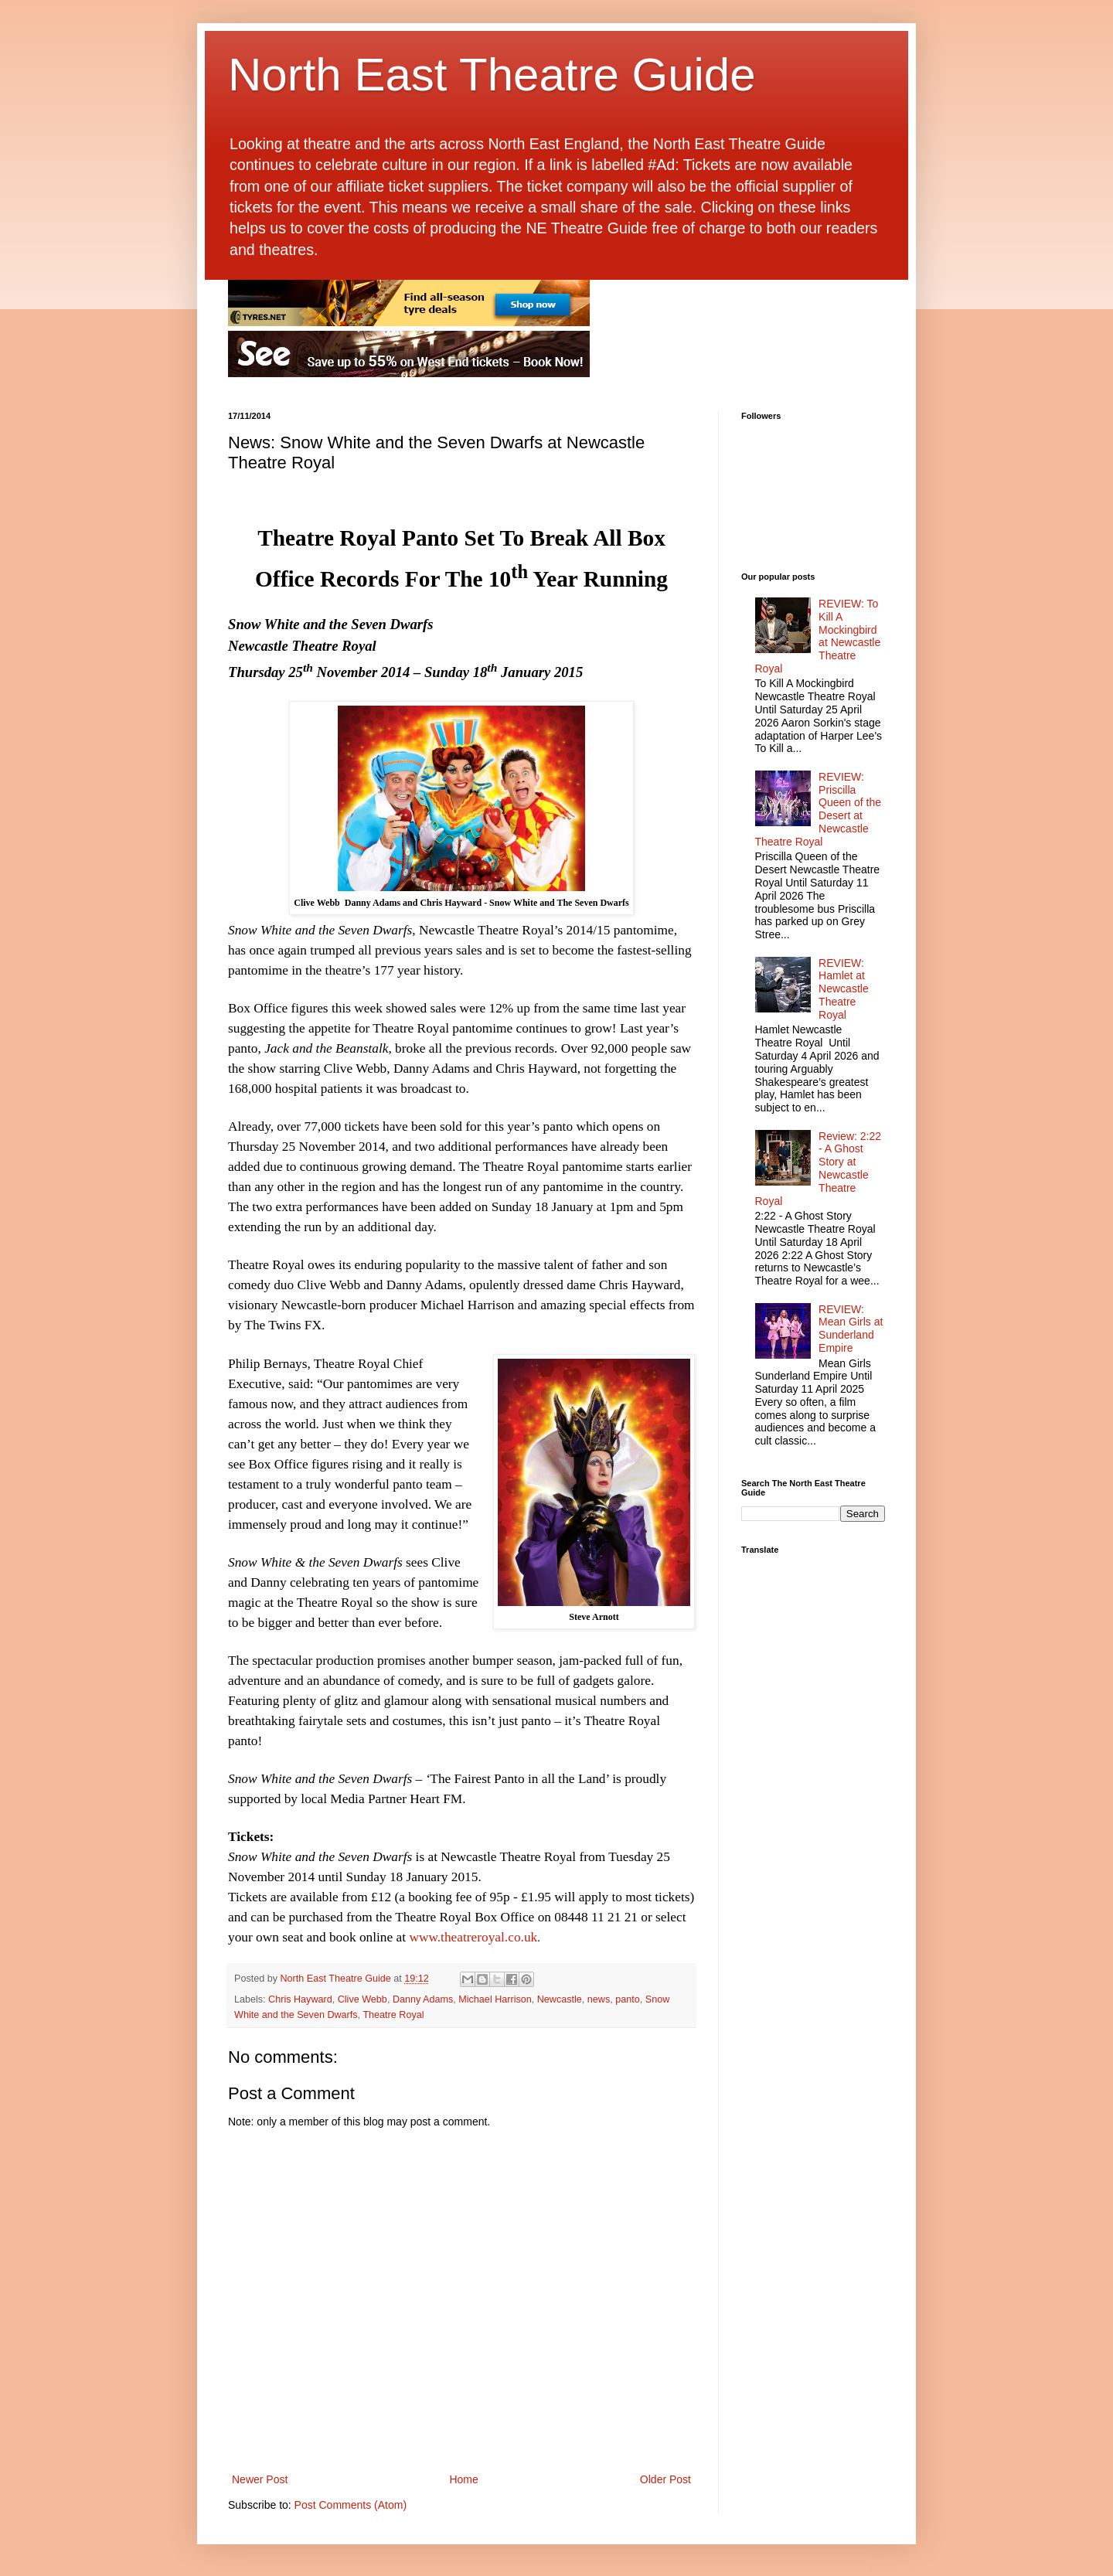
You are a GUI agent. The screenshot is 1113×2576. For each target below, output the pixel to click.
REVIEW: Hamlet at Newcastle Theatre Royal (844, 989)
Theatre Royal (393, 2014)
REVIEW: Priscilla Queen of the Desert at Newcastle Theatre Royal (818, 809)
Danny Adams (423, 1999)
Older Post (665, 2479)
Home (463, 2479)
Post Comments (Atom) (350, 2505)
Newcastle (559, 1999)
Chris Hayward (300, 1999)
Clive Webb (362, 1999)
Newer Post (260, 2479)
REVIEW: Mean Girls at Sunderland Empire (851, 1328)
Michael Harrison (494, 1999)
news (598, 1999)
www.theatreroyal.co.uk (473, 1937)
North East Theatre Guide (492, 74)
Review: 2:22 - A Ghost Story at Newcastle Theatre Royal (818, 1168)
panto (627, 1999)
